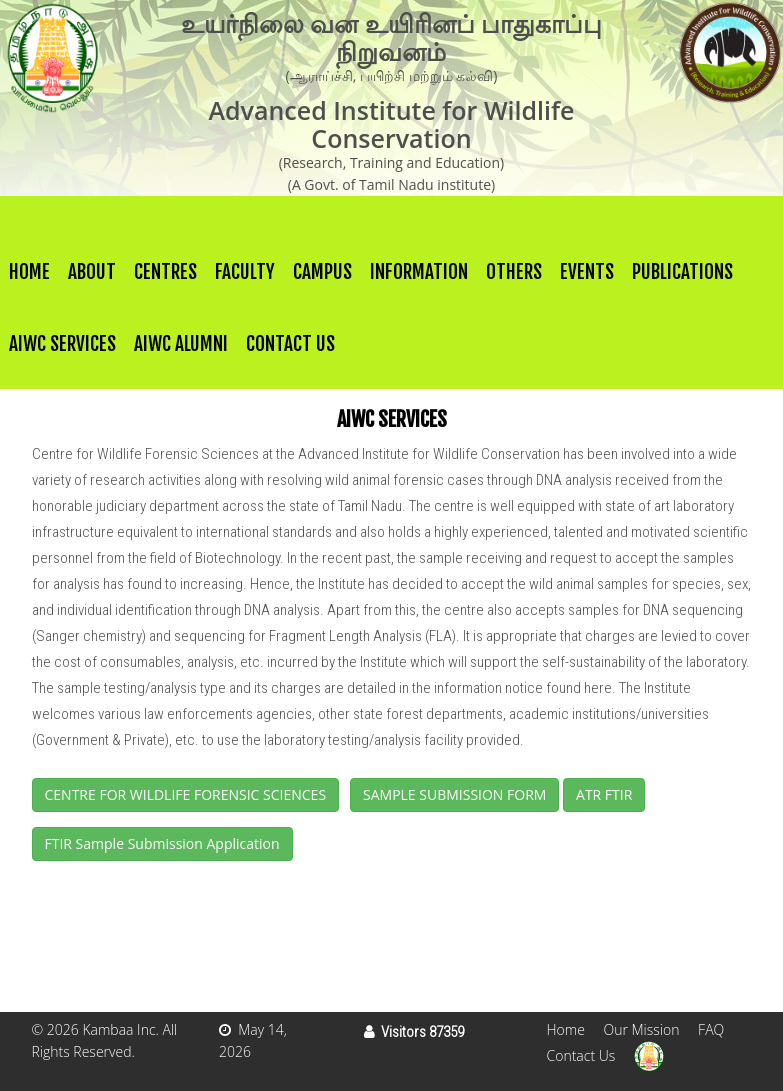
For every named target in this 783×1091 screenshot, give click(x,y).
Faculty (245, 272)
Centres (165, 272)
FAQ (711, 1029)
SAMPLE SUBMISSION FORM (454, 794)
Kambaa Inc (118, 1029)
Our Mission (641, 1029)
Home (29, 272)
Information (419, 272)
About (92, 272)
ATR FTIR (604, 794)
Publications (682, 272)
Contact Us (290, 344)
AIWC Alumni (181, 344)
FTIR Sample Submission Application (162, 843)
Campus (322, 272)
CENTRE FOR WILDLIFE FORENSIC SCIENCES (186, 794)
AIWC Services (62, 344)
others (514, 272)
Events (587, 272)
